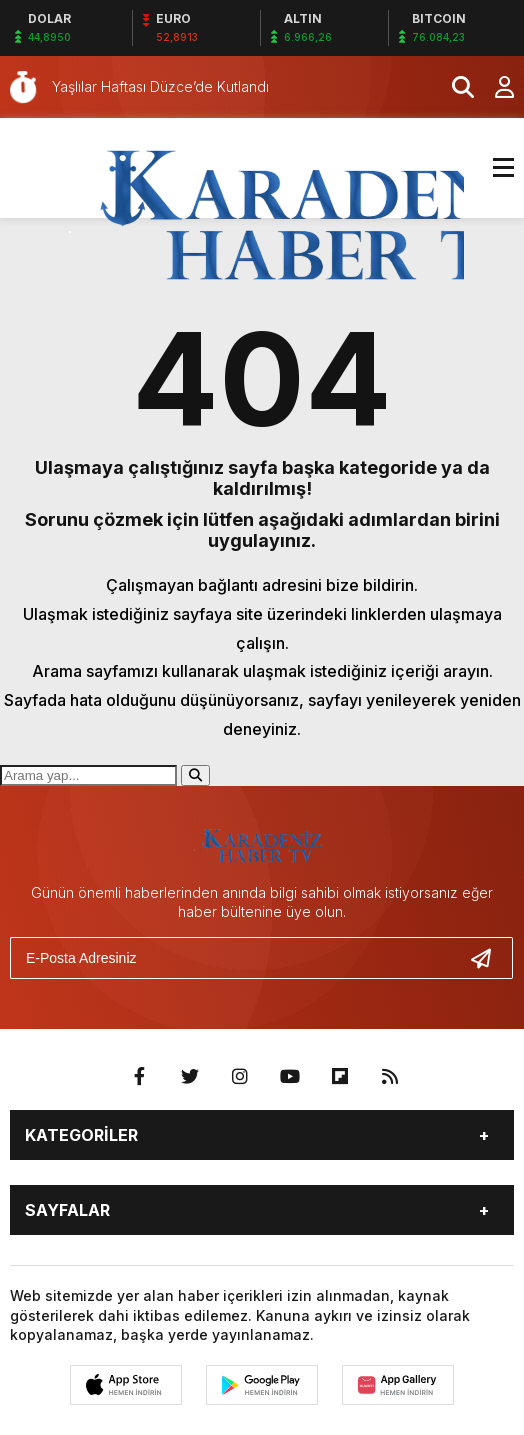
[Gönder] (489, 958)
